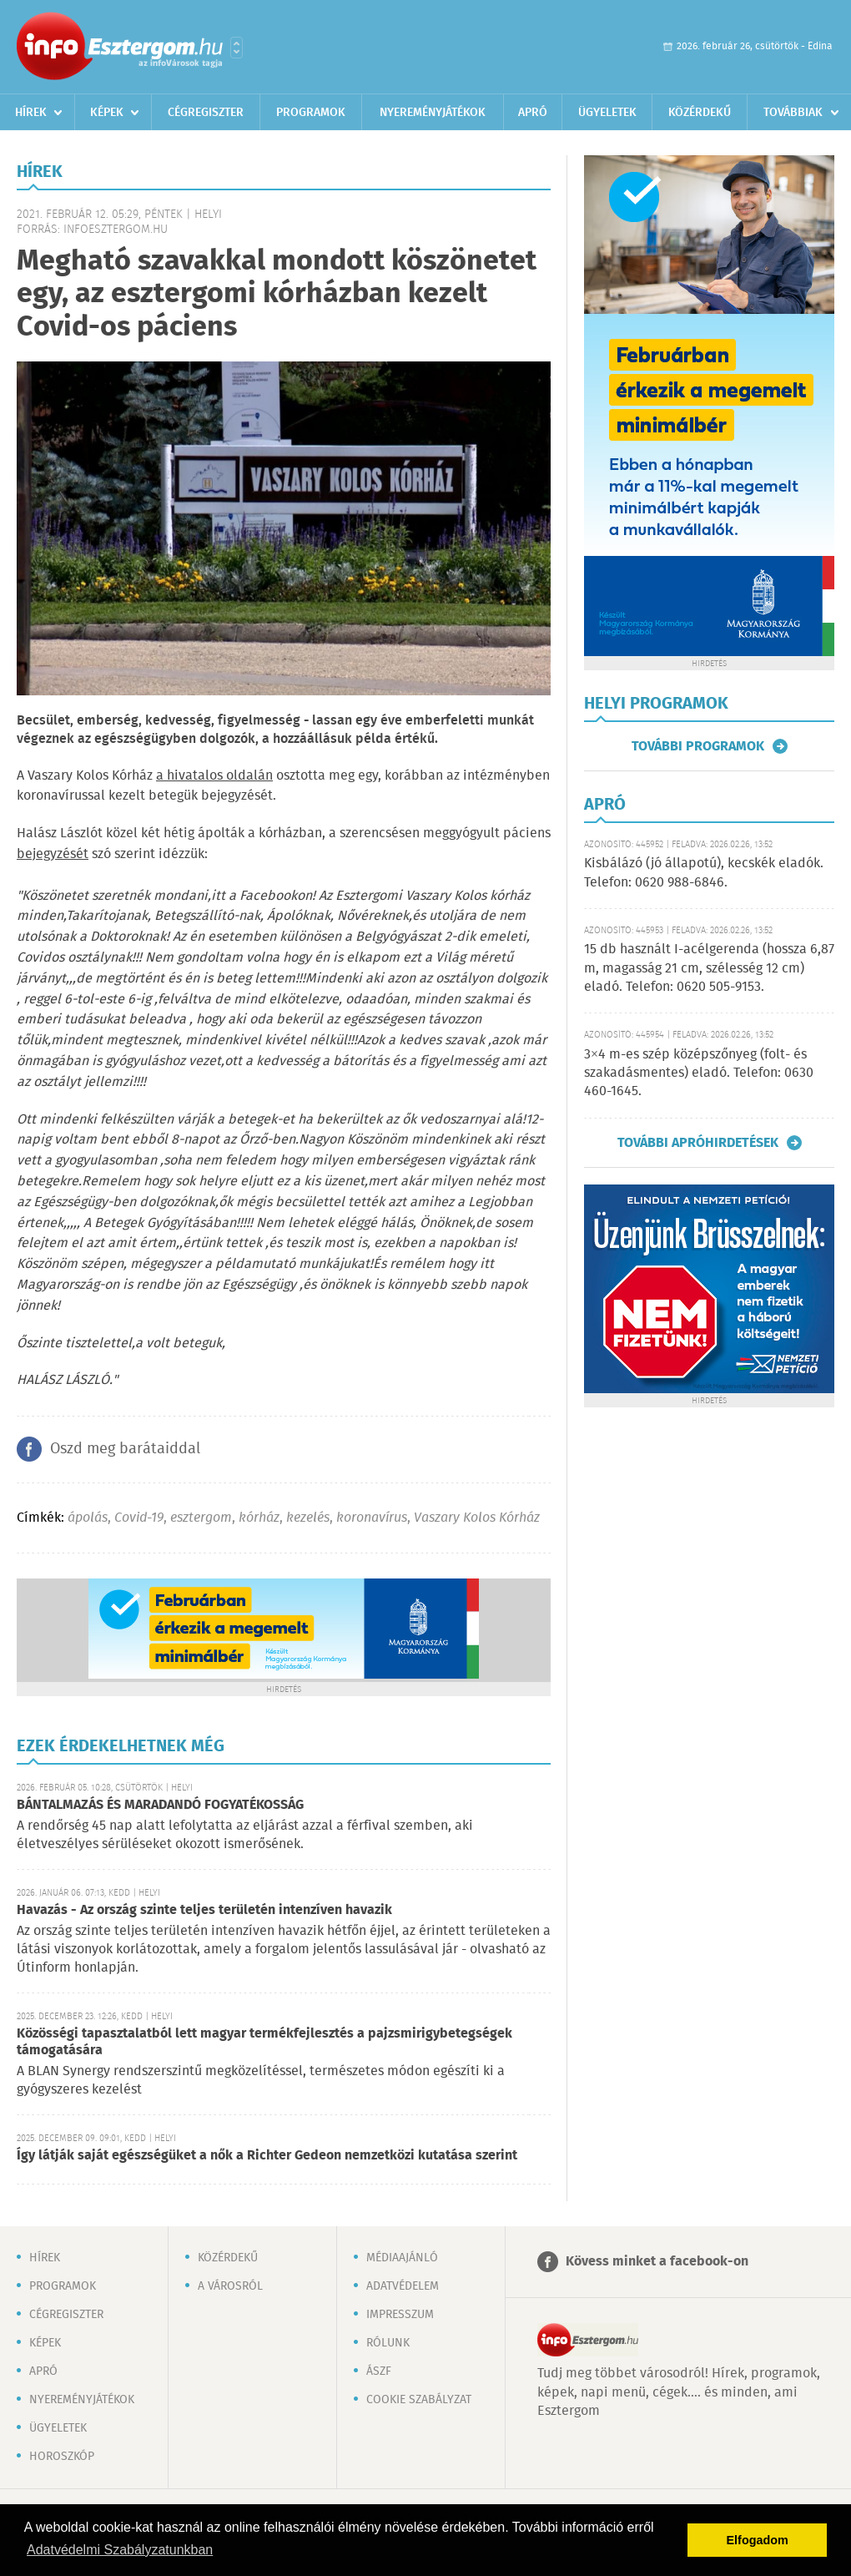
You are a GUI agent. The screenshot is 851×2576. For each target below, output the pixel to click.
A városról (230, 2286)
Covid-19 (139, 1518)
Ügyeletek (607, 113)
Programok (310, 113)
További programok (698, 746)
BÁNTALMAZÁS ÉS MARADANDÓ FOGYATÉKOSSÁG (160, 1805)
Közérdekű (699, 113)
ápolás (88, 1518)
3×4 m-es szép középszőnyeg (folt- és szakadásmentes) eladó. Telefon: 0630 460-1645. (698, 1073)
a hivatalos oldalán (214, 775)
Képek (106, 113)
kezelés (308, 1518)
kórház (259, 1518)
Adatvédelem (402, 2286)
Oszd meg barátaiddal (125, 1449)
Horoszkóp (61, 2456)
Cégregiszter (206, 113)
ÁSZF (378, 2371)
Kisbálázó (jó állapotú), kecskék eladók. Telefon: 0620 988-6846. (703, 872)
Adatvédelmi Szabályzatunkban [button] (120, 2550)
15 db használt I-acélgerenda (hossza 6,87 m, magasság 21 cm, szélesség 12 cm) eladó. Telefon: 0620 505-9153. (709, 968)
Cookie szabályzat (418, 2400)
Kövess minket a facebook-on (657, 2261)
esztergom (201, 1518)
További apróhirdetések (697, 1142)
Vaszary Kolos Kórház (477, 1518)
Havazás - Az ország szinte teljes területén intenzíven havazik (204, 1910)
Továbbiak (793, 113)
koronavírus (371, 1518)
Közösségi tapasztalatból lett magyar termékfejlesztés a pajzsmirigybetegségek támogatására (264, 2042)
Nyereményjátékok (433, 113)
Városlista (236, 47)
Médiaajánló (402, 2258)
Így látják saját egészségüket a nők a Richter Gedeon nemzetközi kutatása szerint (267, 2155)
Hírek (31, 113)
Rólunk (388, 2343)
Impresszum (400, 2315)
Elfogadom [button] (757, 2540)
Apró (532, 113)
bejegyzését (52, 854)
